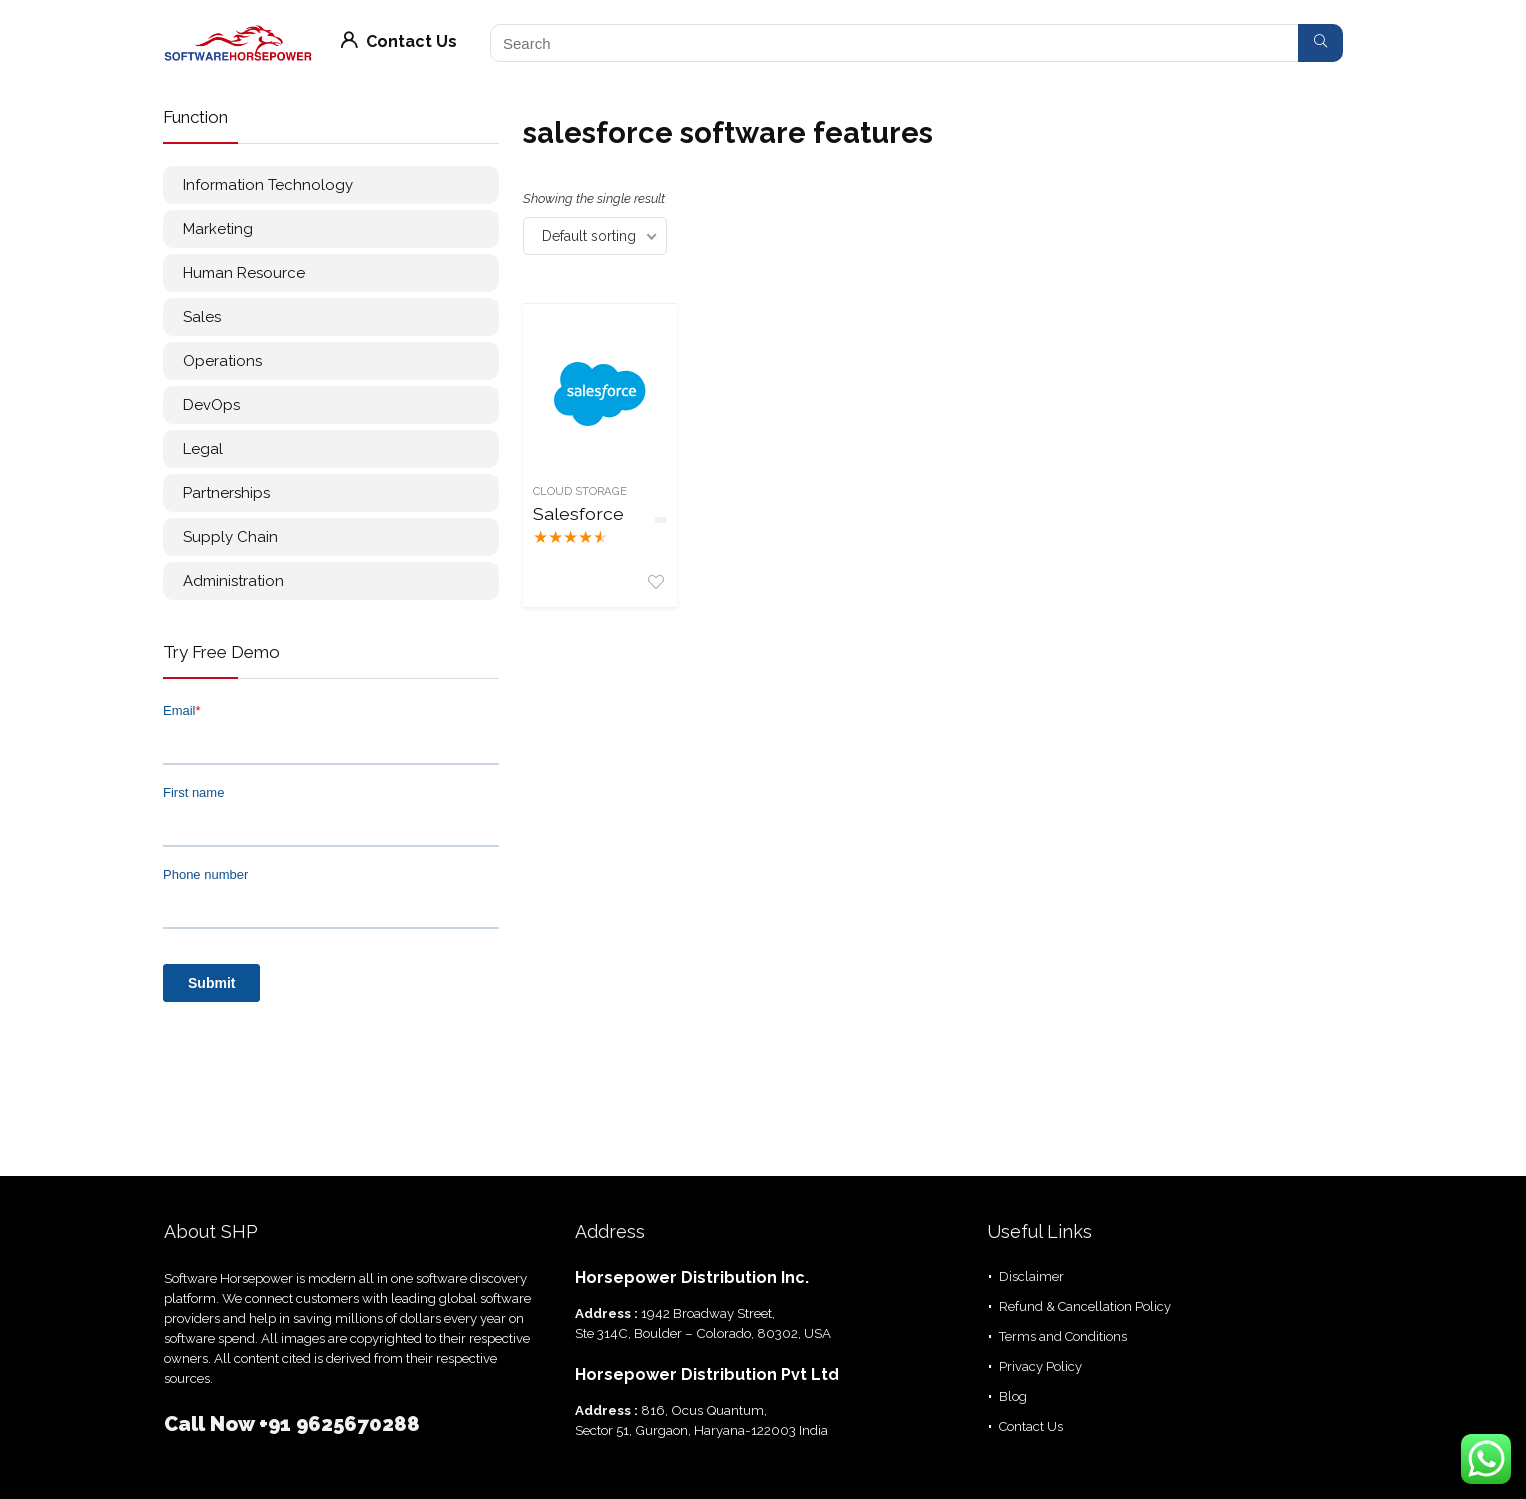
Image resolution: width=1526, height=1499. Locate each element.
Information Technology (268, 185)
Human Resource (244, 273)
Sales (202, 317)
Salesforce (578, 513)
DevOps (211, 405)
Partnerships (226, 493)
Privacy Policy (1040, 1366)
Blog (1013, 1396)
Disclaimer (1031, 1276)
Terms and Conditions (1063, 1336)
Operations (222, 361)
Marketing (218, 229)
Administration (233, 581)
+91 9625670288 (339, 1424)
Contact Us (399, 41)
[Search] (1320, 43)
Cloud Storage (580, 491)
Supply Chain (230, 537)
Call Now (211, 1424)
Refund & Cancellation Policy (1085, 1306)
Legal (203, 449)
